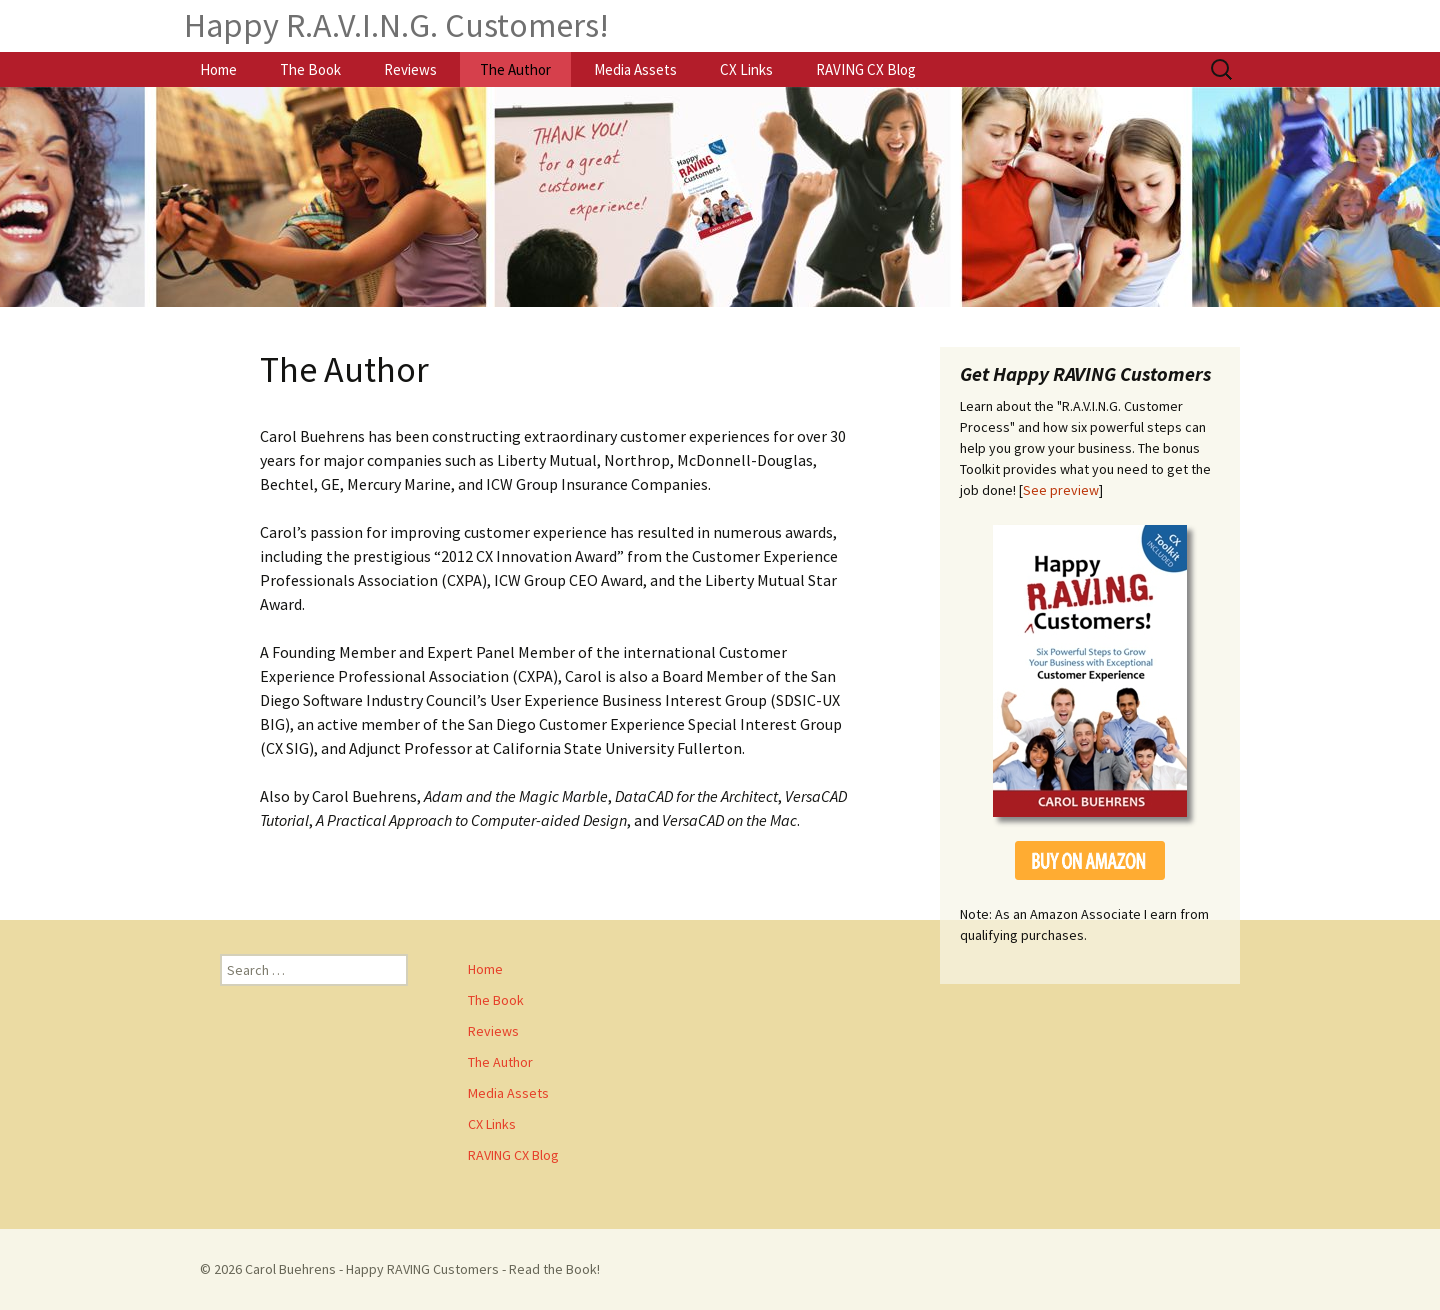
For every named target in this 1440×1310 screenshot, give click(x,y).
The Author (515, 69)
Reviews (410, 69)
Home (218, 69)
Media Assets (635, 69)
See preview (1061, 490)
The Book (310, 69)
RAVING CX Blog (866, 69)
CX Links (746, 69)
